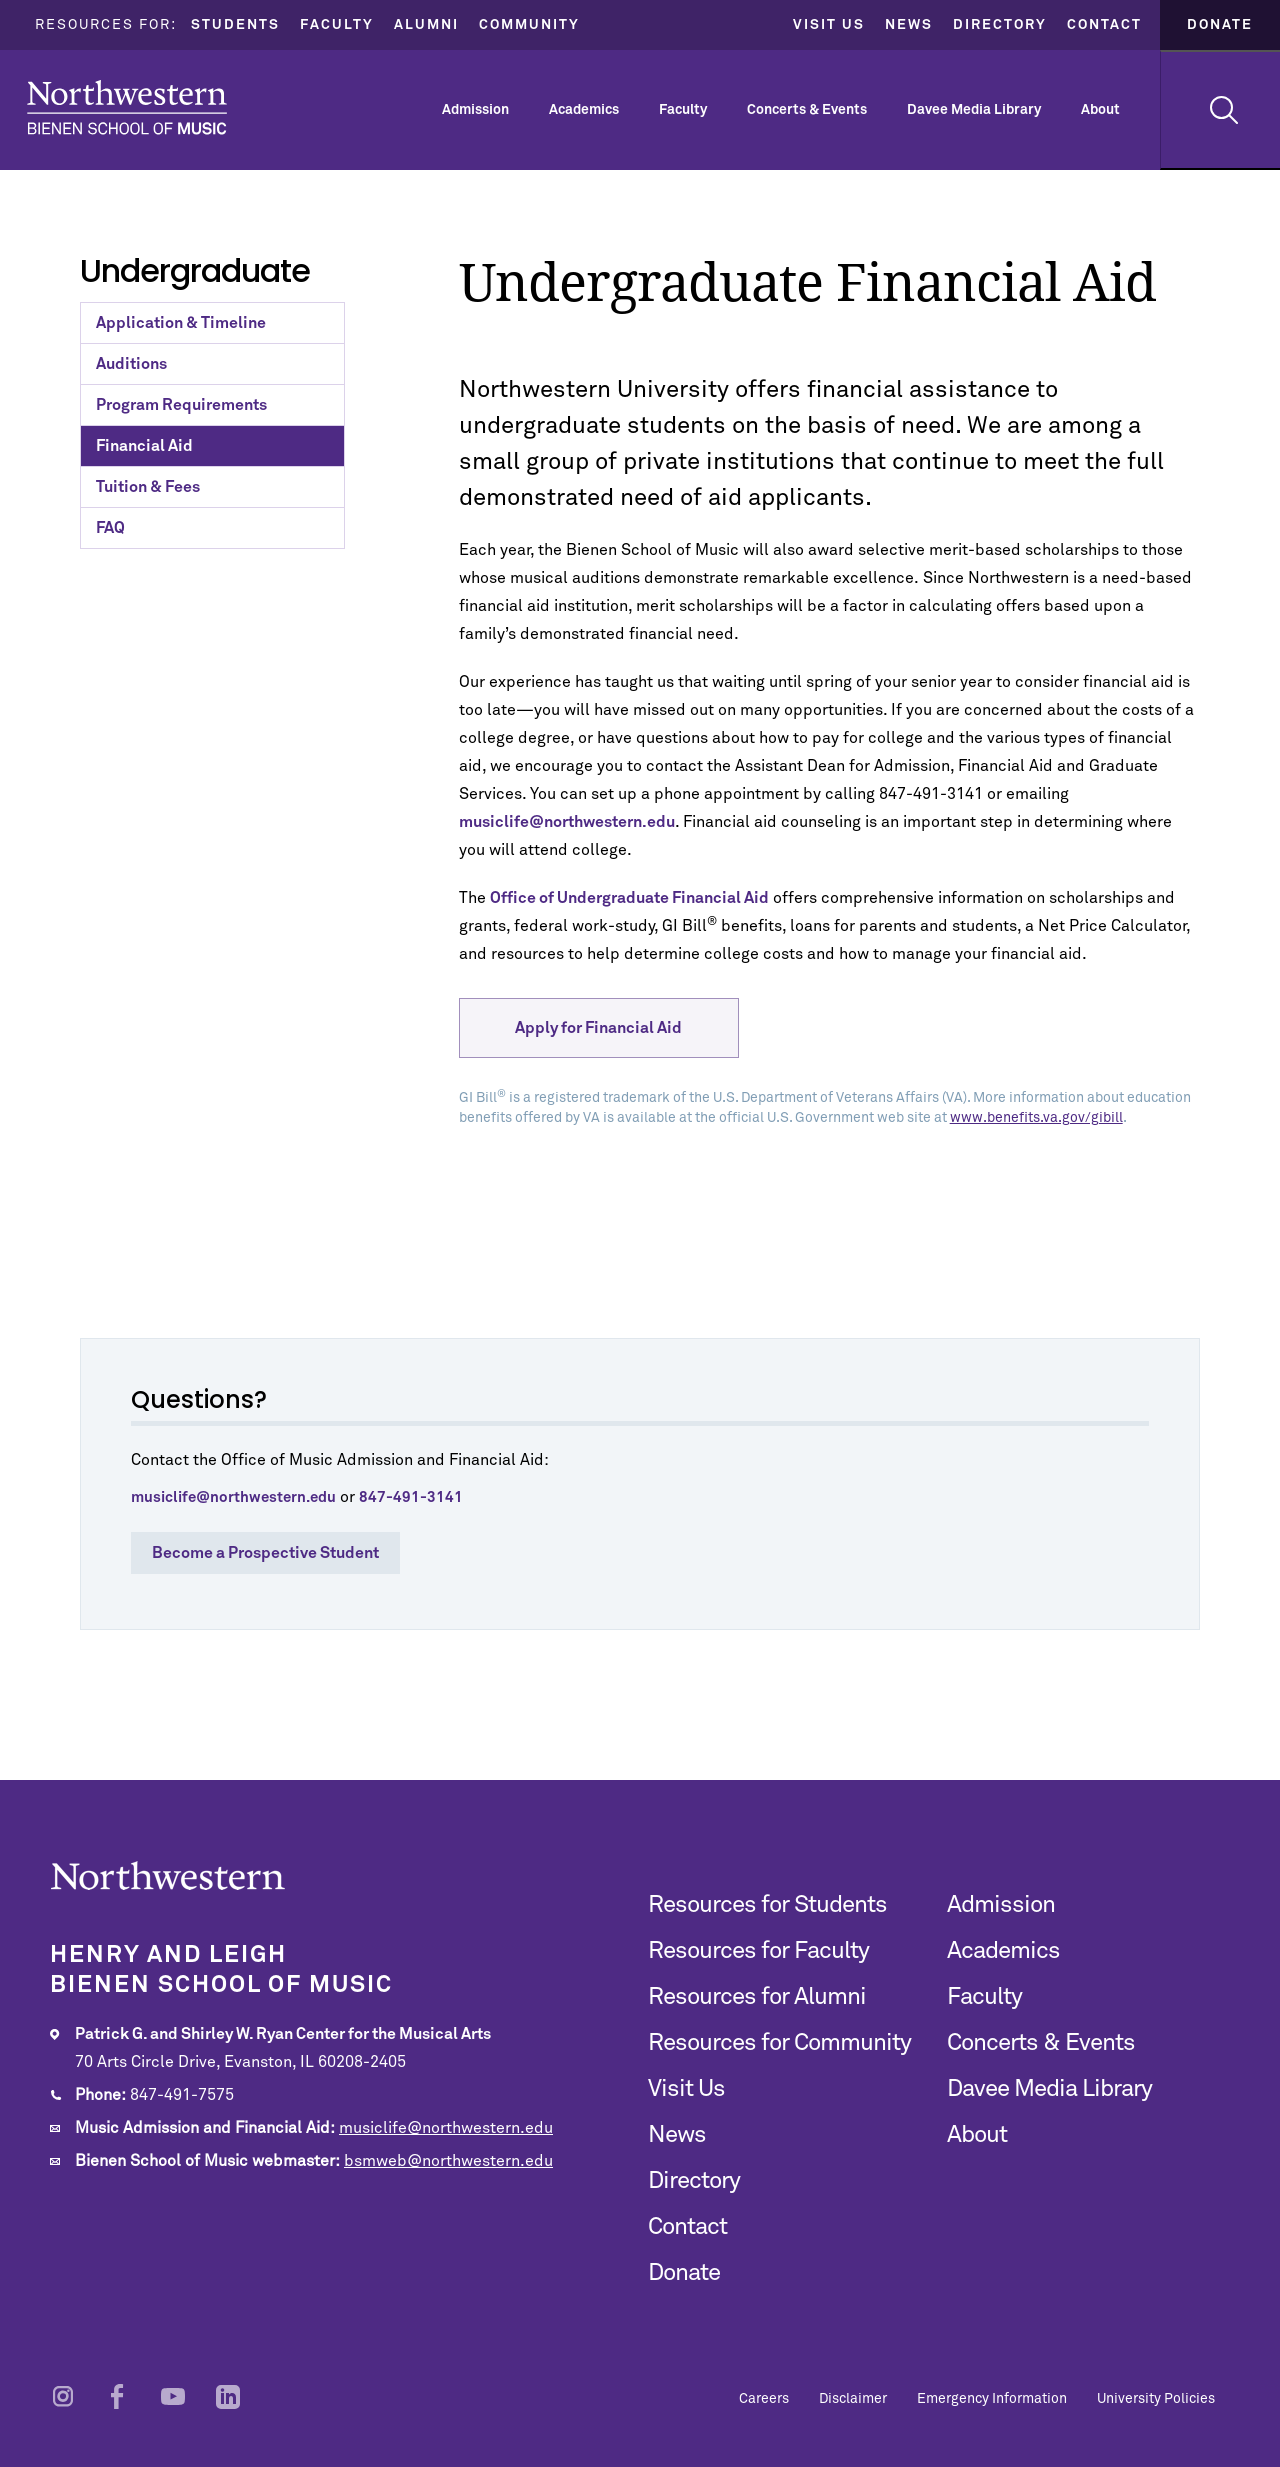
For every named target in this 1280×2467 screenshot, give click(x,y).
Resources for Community (779, 2043)
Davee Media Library (974, 110)
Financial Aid (144, 446)
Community (529, 25)
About (1100, 110)
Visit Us (829, 25)
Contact (1104, 25)
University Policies (1156, 2399)
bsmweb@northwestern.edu (448, 2161)
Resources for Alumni (757, 1997)
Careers (764, 2399)
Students (235, 25)
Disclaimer (853, 2399)
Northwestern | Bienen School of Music (127, 107)
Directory (1000, 25)
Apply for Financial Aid (598, 1028)
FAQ (110, 528)
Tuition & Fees (148, 487)
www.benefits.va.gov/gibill (1036, 1118)
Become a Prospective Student (265, 1553)
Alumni (426, 25)
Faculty (337, 25)
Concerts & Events (807, 110)
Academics (584, 110)
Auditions (131, 364)
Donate (1220, 25)
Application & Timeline (181, 323)
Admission (475, 110)
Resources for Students (767, 1905)
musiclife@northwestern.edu (446, 2128)
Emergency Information (992, 2399)
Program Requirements (181, 405)
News (909, 25)
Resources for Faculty (758, 1951)
